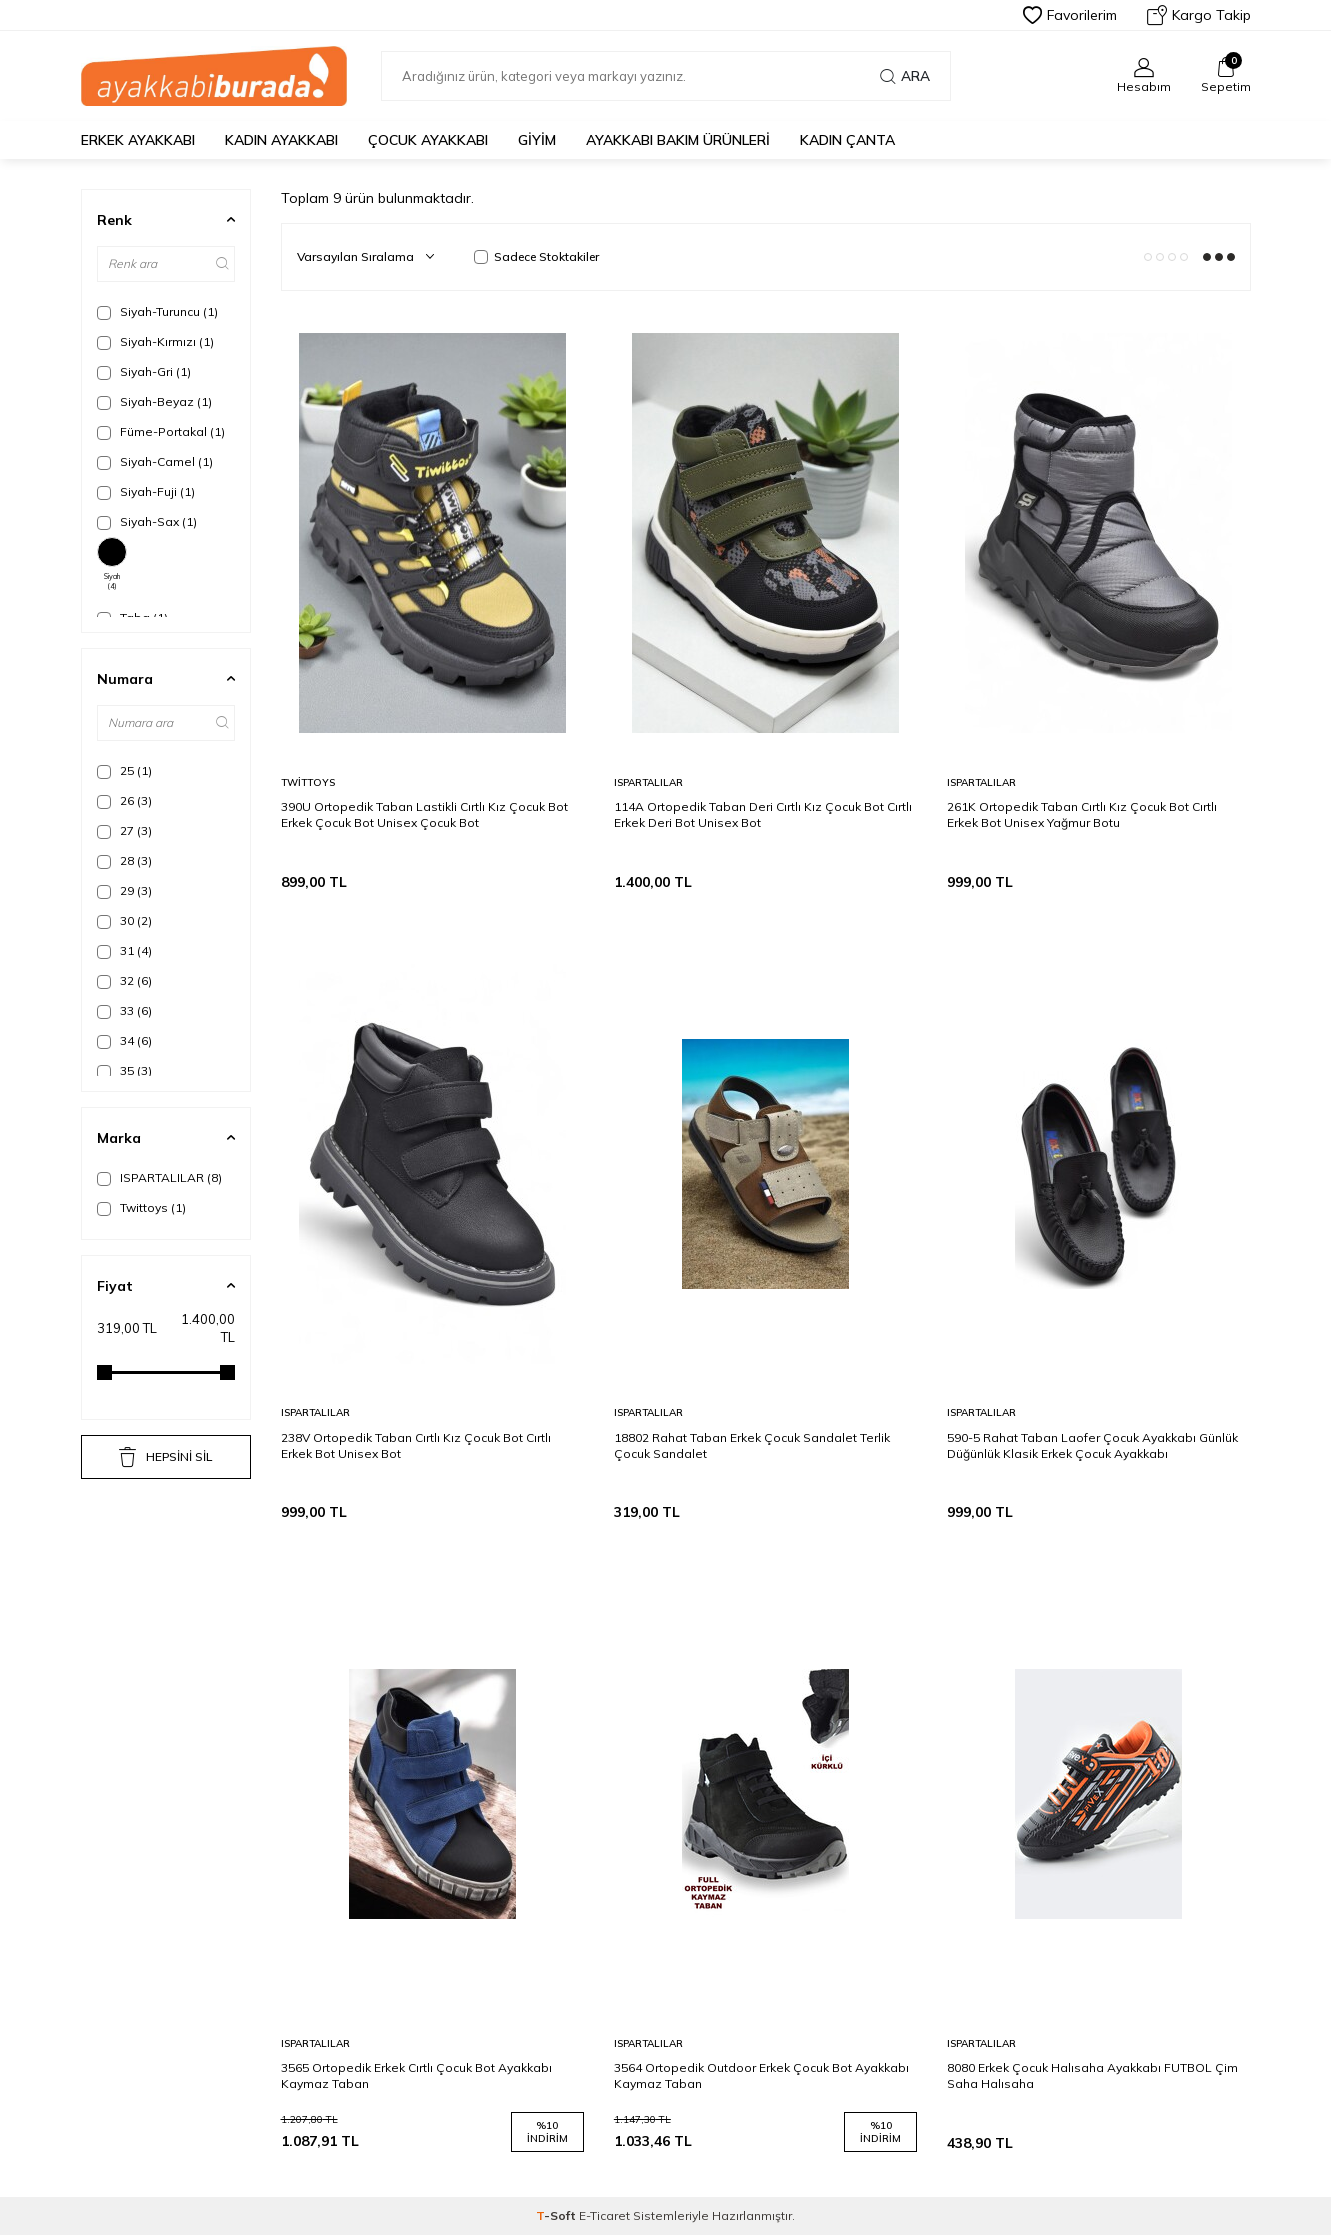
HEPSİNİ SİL (165, 1457)
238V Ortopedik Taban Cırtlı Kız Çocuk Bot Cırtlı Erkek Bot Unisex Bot (416, 1445)
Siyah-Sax (147, 522)
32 (124, 981)
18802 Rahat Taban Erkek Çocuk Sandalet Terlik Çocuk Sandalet (752, 1445)
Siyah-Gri (144, 372)
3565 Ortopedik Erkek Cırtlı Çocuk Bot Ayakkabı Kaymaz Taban (416, 2075)
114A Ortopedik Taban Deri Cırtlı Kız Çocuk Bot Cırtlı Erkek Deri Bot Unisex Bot (763, 814)
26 (124, 801)
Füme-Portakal (161, 432)
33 (124, 1011)
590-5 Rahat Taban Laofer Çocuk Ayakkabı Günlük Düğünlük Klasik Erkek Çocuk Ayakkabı (1092, 1445)
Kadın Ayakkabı (281, 140)
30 (124, 921)
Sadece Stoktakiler (536, 256)
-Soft (557, 2215)
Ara (905, 76)
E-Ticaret (604, 2215)
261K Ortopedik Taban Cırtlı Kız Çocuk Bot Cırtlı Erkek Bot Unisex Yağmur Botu (1082, 814)
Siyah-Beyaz (154, 402)
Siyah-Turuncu (157, 312)
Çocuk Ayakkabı (428, 140)
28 (124, 861)
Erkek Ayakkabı (138, 140)
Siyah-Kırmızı (155, 342)
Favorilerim (1070, 15)
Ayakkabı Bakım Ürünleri (678, 140)
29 (124, 891)
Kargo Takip (1199, 15)
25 (124, 771)
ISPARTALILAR (159, 1178)
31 (124, 951)
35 (124, 1071)
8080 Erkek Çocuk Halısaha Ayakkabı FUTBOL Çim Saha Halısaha (1092, 2075)
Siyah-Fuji (146, 492)
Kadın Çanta (847, 140)
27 (124, 831)
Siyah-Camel (155, 462)
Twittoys (141, 1208)
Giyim (537, 140)
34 (124, 1041)
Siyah (112, 564)
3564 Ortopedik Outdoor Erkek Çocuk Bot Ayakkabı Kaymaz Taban (761, 2075)
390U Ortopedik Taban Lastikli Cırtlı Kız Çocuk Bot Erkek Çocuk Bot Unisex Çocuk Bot (424, 814)
